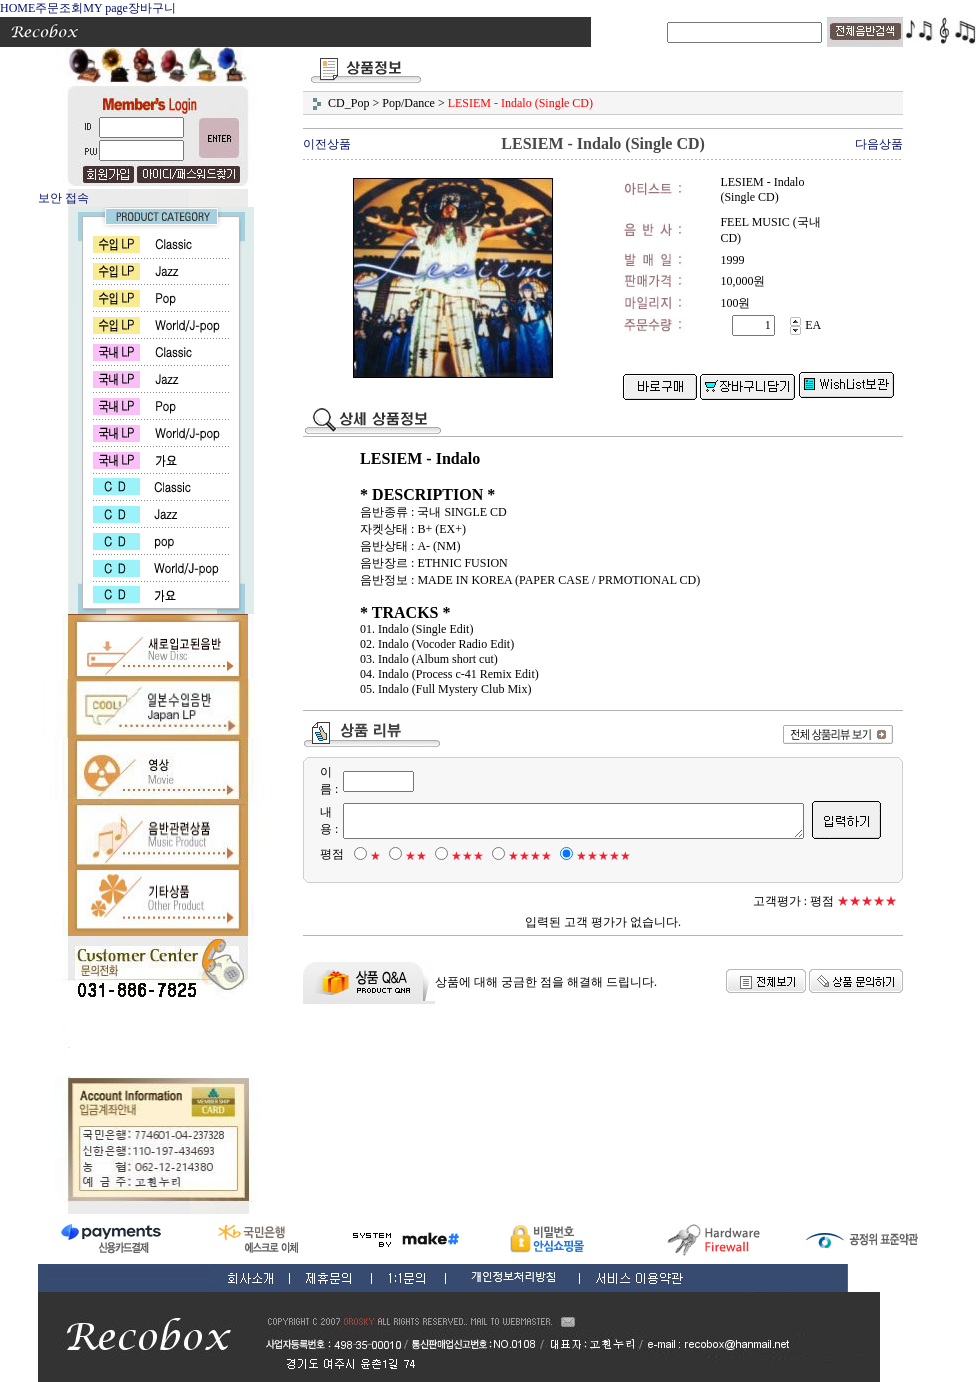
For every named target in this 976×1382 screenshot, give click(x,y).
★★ (405, 856)
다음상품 (879, 144)
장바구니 (152, 8)
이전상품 (327, 144)
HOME (17, 8)
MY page (105, 8)
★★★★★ (592, 856)
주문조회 (59, 8)
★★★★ (519, 856)
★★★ (456, 856)
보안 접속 (63, 198)
